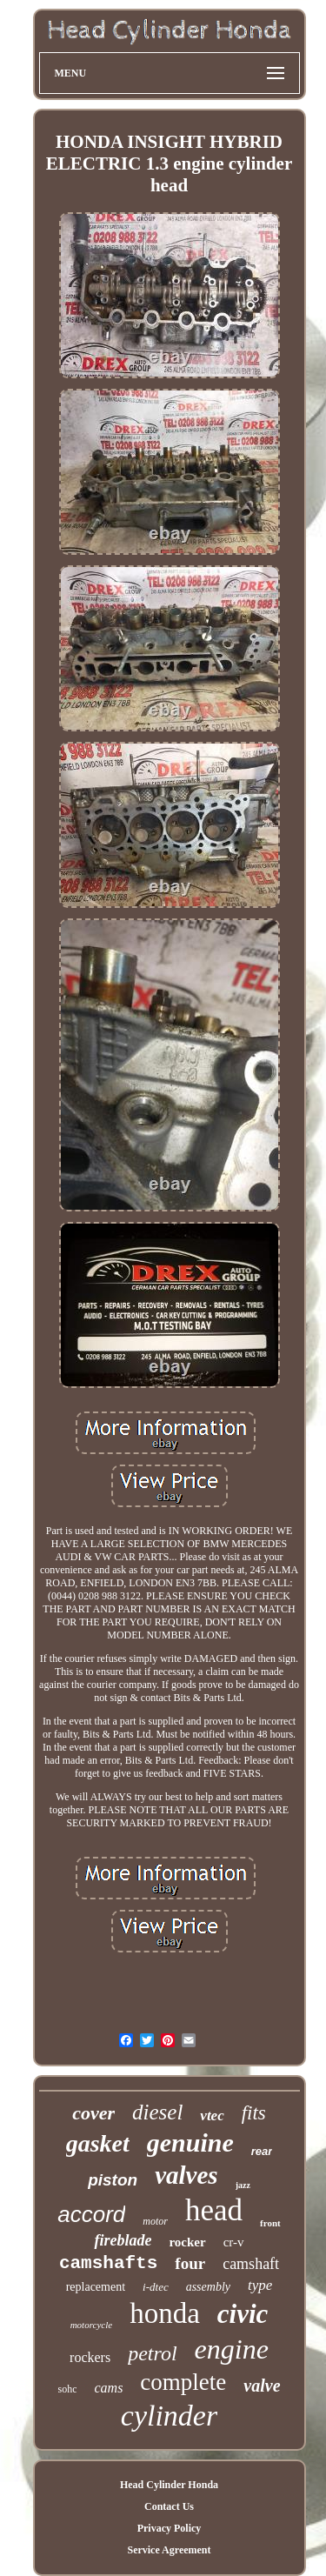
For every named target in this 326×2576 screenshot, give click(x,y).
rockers (90, 2357)
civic (243, 2314)
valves (186, 2175)
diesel (157, 2112)
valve (261, 2385)
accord (91, 2214)
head (214, 2210)
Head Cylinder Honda (169, 2485)
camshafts (108, 2263)
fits (254, 2113)
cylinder (169, 2415)
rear (262, 2151)
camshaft (251, 2263)
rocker (187, 2242)
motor (155, 2221)
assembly (208, 2286)
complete (183, 2382)
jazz (243, 2185)
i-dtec (156, 2286)
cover (93, 2113)
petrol (152, 2353)
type (260, 2285)
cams (108, 2387)
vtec (211, 2115)
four (190, 2263)
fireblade (122, 2240)
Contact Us (169, 2506)
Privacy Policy (169, 2528)
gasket (98, 2143)
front (270, 2223)
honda (165, 2313)
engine (232, 2349)
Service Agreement (168, 2550)
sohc (67, 2389)
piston (112, 2180)
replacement (95, 2286)
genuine (190, 2142)
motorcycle (91, 2324)
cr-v (233, 2242)
